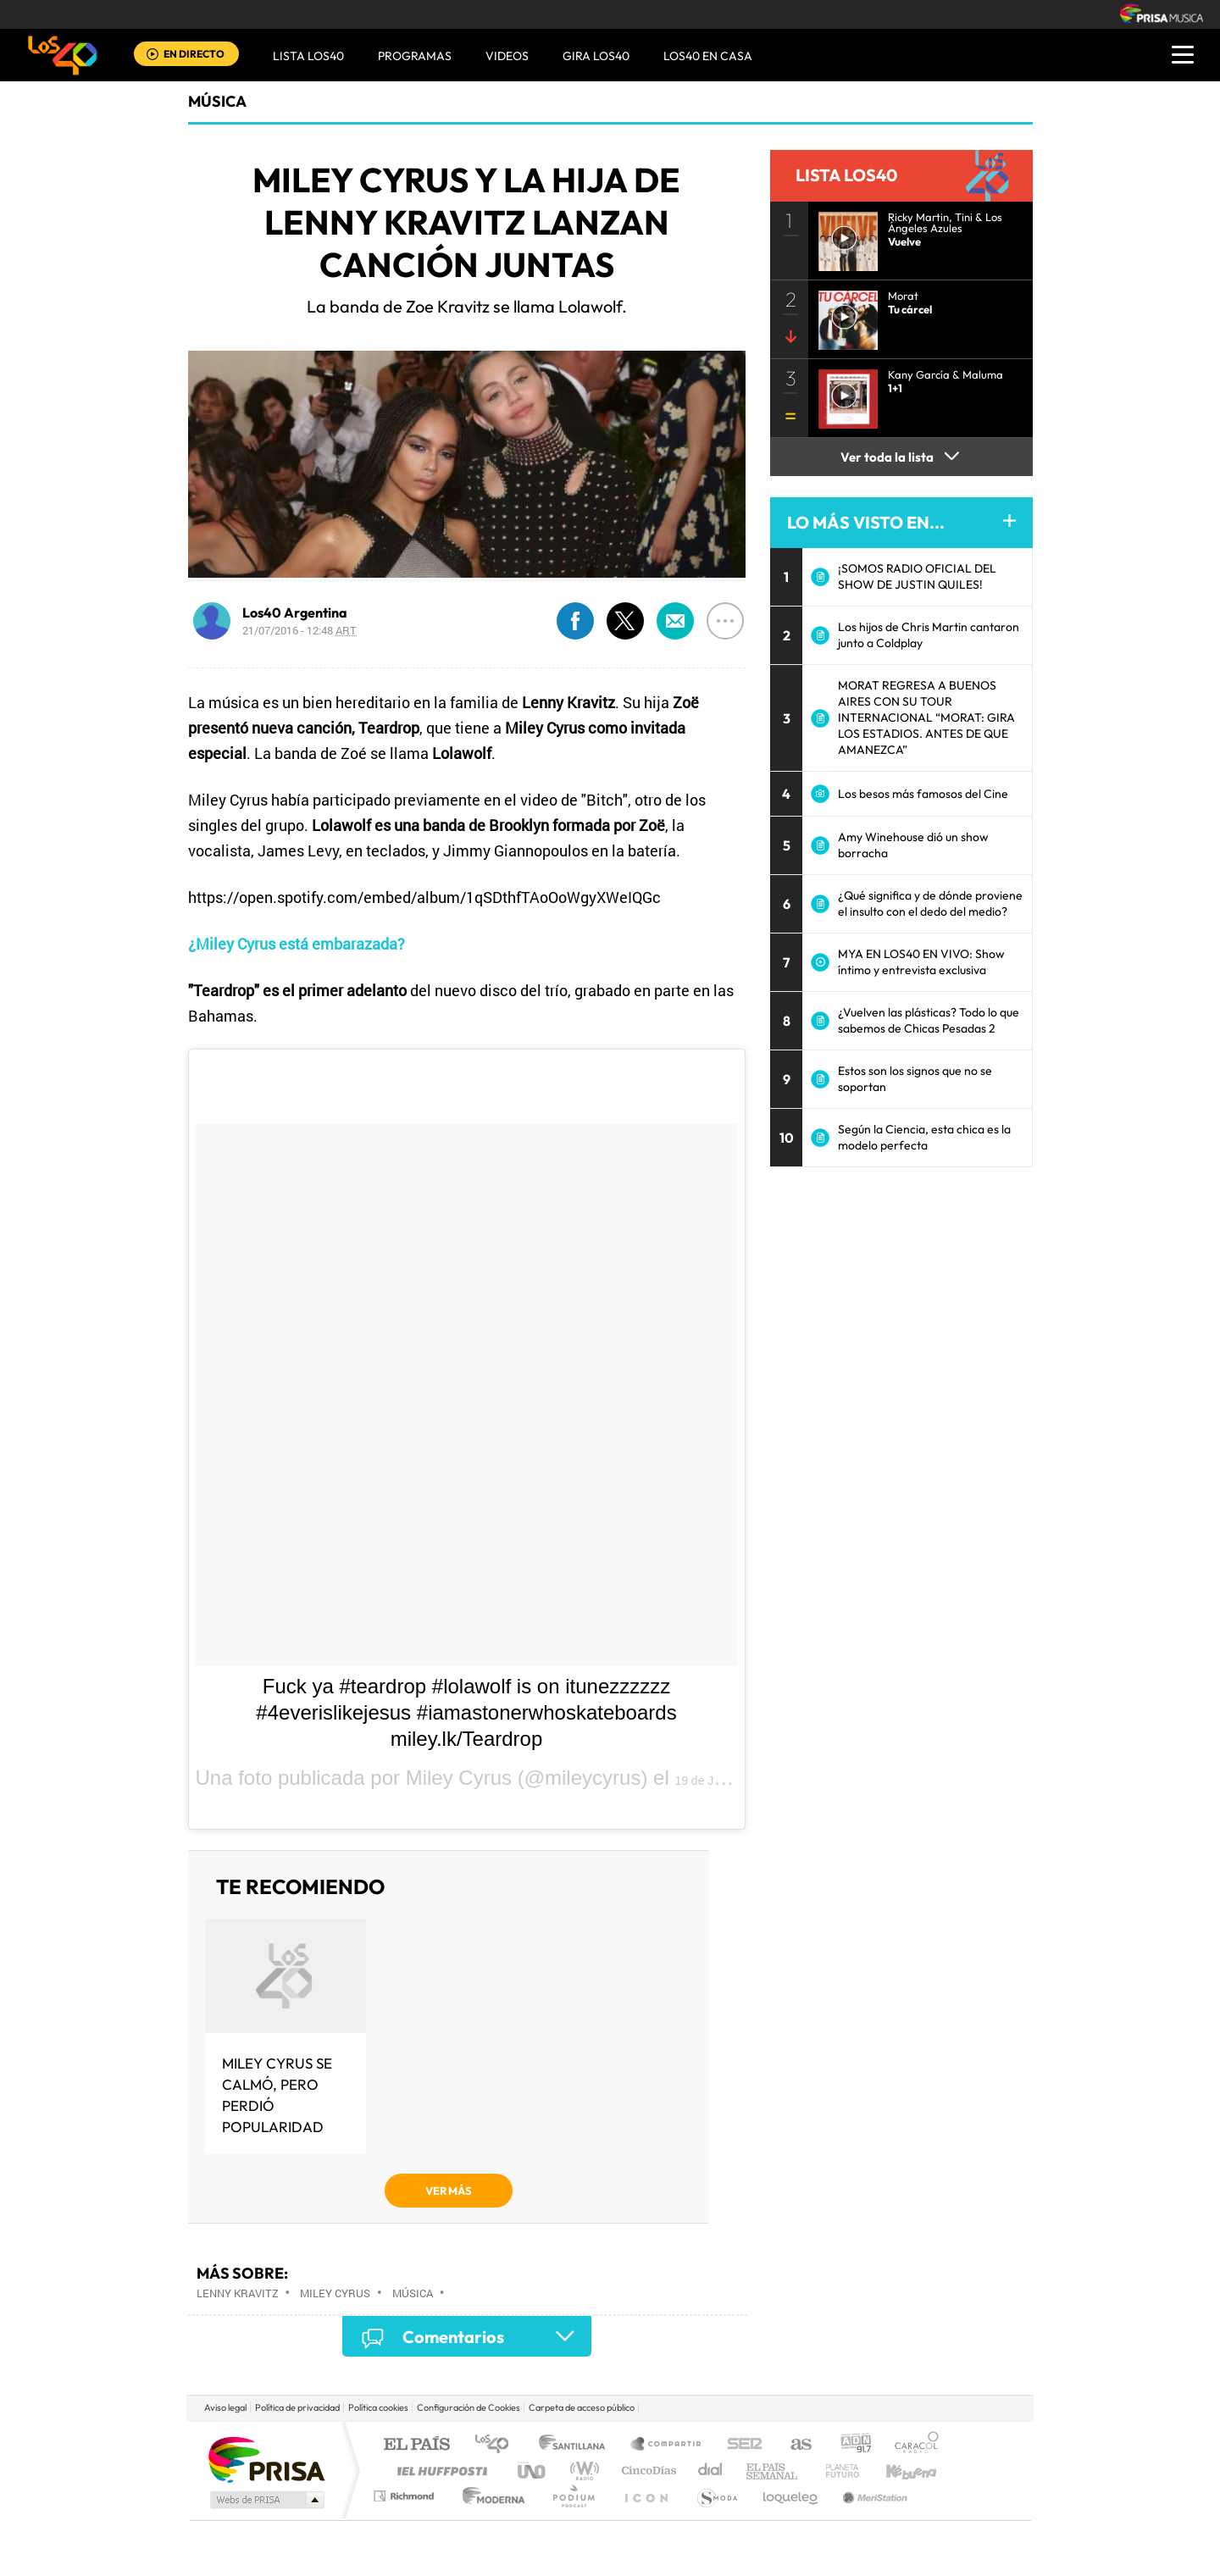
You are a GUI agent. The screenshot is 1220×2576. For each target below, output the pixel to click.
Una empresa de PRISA (266, 2459)
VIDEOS (507, 56)
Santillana (577, 2445)
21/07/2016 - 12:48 (299, 630)
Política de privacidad (297, 2407)
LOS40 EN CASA (707, 56)
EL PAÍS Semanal (773, 2470)
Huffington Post (439, 2470)
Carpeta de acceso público (582, 2407)
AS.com (793, 2445)
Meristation (873, 2496)
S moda (716, 2496)
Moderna (489, 2496)
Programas (415, 56)
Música (217, 101)
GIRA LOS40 (596, 56)
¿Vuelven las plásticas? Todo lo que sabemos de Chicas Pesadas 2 (928, 1020)
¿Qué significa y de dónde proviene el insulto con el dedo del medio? (930, 903)
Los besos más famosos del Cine (923, 793)
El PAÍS (416, 2445)
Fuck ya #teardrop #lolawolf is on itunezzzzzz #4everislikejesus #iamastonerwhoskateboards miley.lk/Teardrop (466, 1712)
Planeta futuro (835, 2470)
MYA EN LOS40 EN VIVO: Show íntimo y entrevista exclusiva (921, 962)
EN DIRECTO (194, 53)
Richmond (406, 2496)
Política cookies (378, 2407)
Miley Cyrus (335, 2293)
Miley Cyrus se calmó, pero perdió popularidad (277, 2095)
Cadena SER (739, 2445)
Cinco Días (646, 2470)
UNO (533, 2470)
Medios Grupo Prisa (265, 2500)
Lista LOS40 (308, 56)
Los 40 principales (498, 2445)
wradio (581, 2470)
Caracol (911, 2445)
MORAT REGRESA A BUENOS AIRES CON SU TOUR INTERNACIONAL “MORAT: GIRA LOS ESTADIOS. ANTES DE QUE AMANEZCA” (926, 717)
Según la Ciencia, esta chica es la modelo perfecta (924, 1137)
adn (849, 2445)
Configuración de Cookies (468, 2407)
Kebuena (896, 2470)
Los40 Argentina (294, 612)
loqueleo (791, 2496)
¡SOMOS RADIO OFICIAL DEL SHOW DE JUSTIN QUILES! (917, 576)
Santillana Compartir (666, 2445)
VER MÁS (448, 2190)
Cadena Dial (711, 2470)
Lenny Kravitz (238, 2293)
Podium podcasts (573, 2496)
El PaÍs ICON (645, 2496)
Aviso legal (225, 2407)
